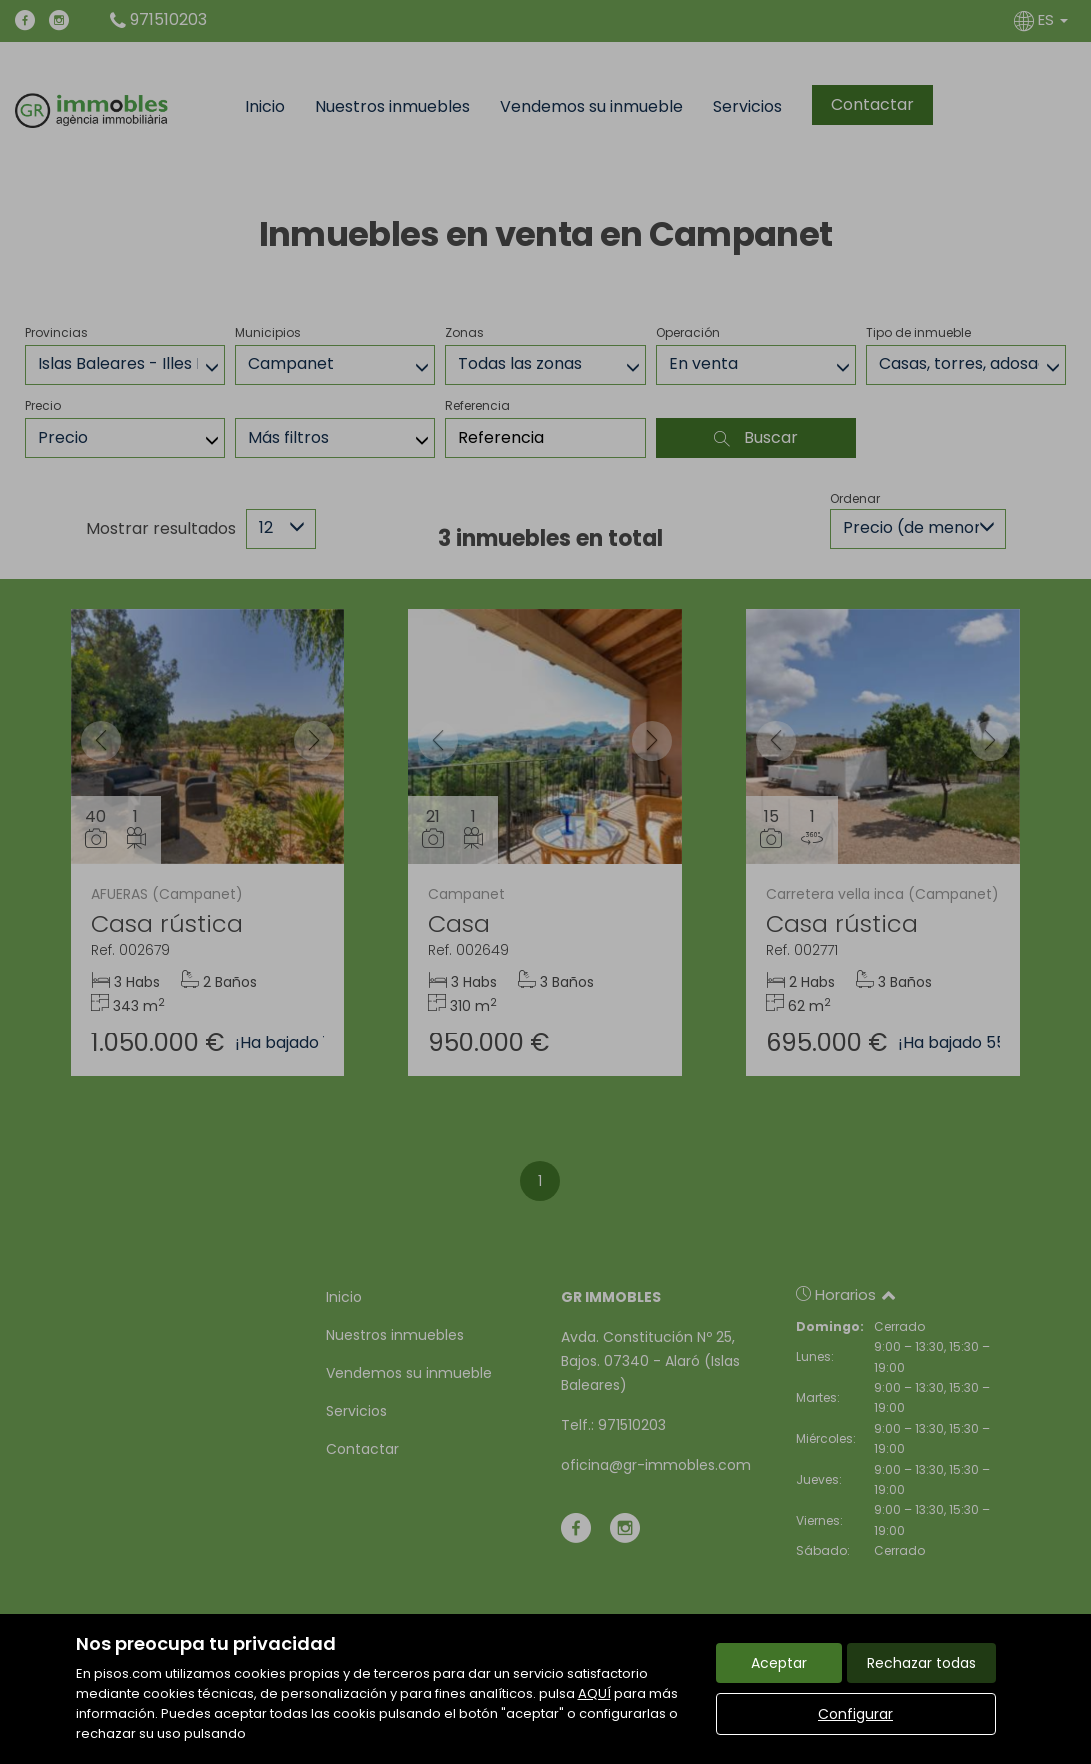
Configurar (855, 1714)
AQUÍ (594, 1693)
